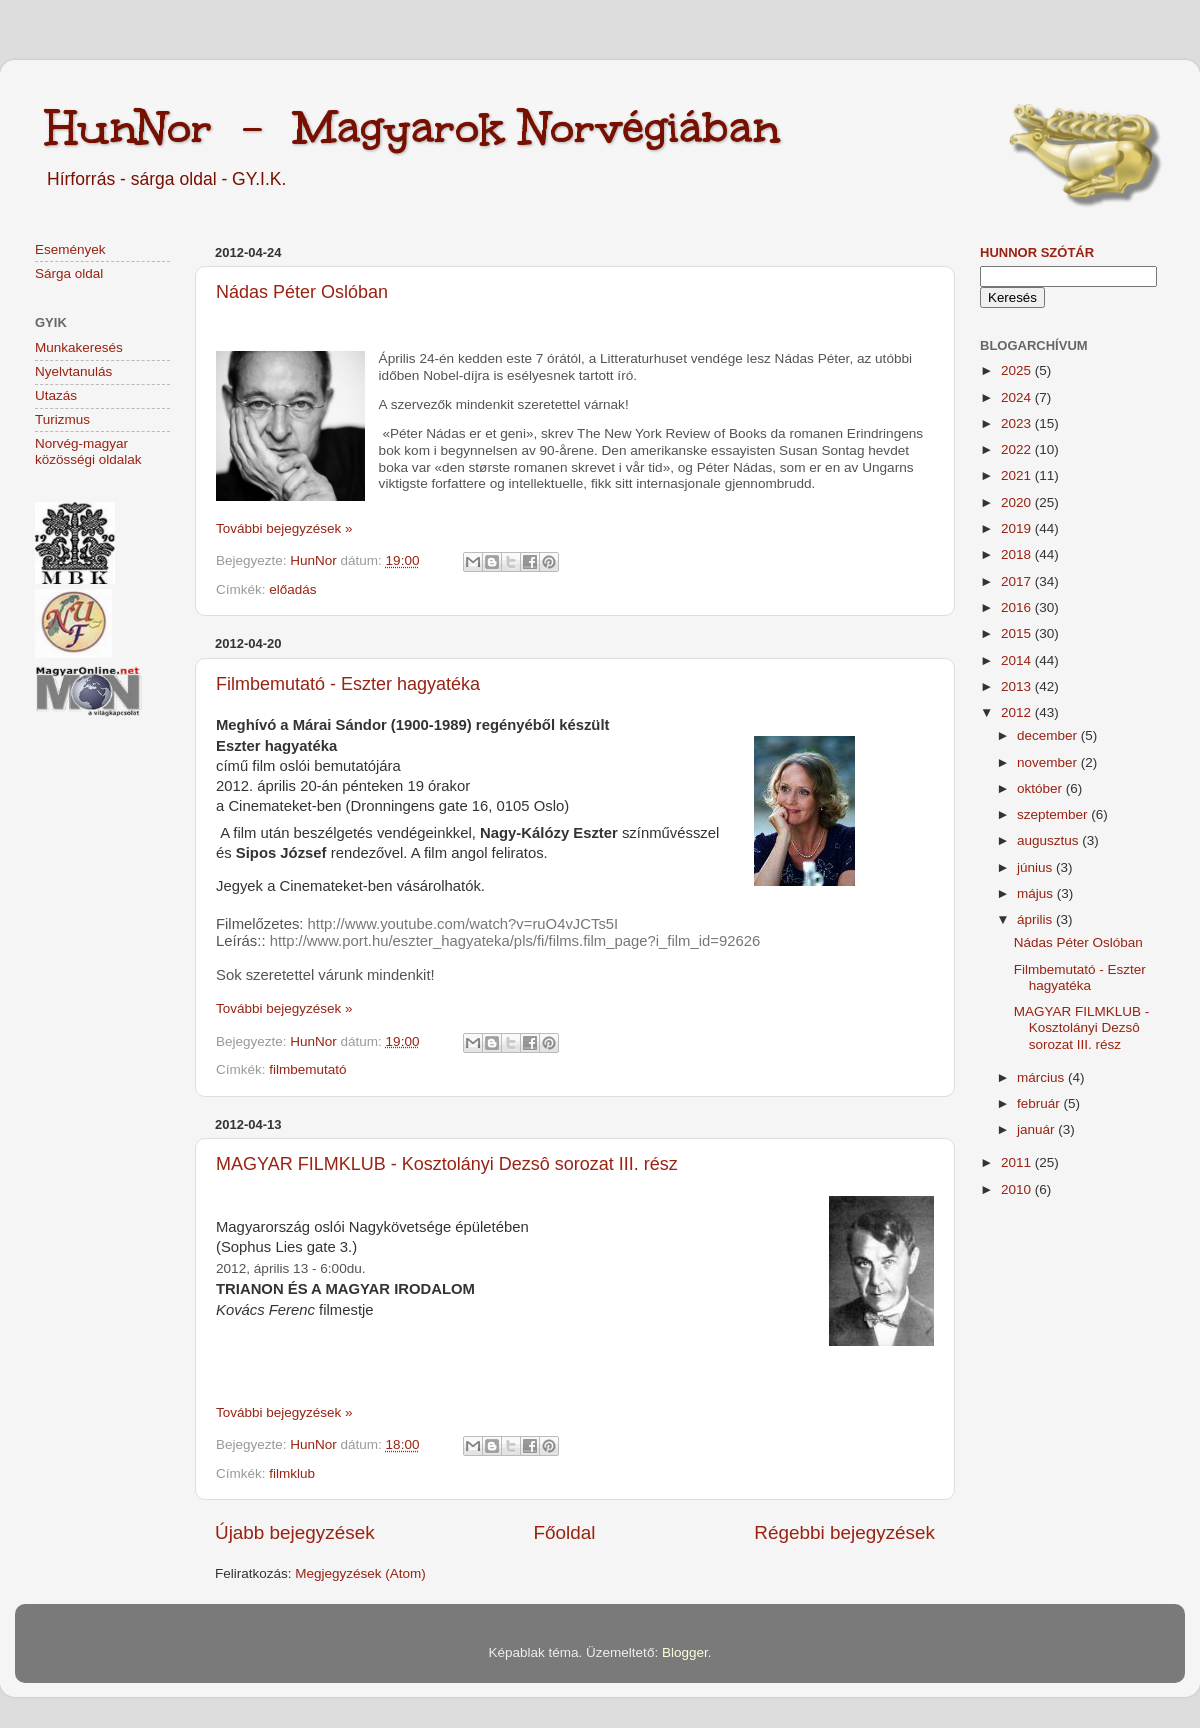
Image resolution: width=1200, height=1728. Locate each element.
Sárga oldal (69, 273)
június (1036, 867)
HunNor (315, 560)
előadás (292, 589)
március (1042, 1077)
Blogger (685, 1652)
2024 (1018, 397)
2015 (1018, 633)
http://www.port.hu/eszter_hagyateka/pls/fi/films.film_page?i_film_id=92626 (515, 941)
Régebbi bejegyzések (844, 1532)
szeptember (1054, 814)
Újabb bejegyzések (295, 1532)
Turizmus (62, 419)
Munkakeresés (79, 347)
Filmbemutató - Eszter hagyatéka (348, 684)
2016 (1018, 607)
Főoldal (565, 1532)
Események (70, 249)
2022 (1018, 449)
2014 (1018, 660)
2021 (1018, 475)
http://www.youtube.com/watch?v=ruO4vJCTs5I (463, 924)
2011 (1018, 1162)
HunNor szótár (1037, 252)
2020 (1018, 502)
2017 (1018, 581)
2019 (1018, 528)
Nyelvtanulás (73, 371)
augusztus (1049, 840)
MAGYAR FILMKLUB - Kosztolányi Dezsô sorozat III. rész (447, 1164)
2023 (1018, 423)
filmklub (292, 1473)
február (1040, 1103)
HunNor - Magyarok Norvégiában (412, 127)
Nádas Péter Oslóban (302, 292)
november (1049, 762)
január (1037, 1129)
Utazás (56, 395)
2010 (1018, 1189)
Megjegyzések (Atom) (360, 1573)
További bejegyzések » (284, 528)
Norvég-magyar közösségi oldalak (88, 451)
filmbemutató (307, 1069)
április (1036, 919)
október (1041, 788)
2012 (1018, 712)
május (1037, 893)
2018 (1018, 554)
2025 (1018, 370)
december (1049, 735)
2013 (1018, 686)
